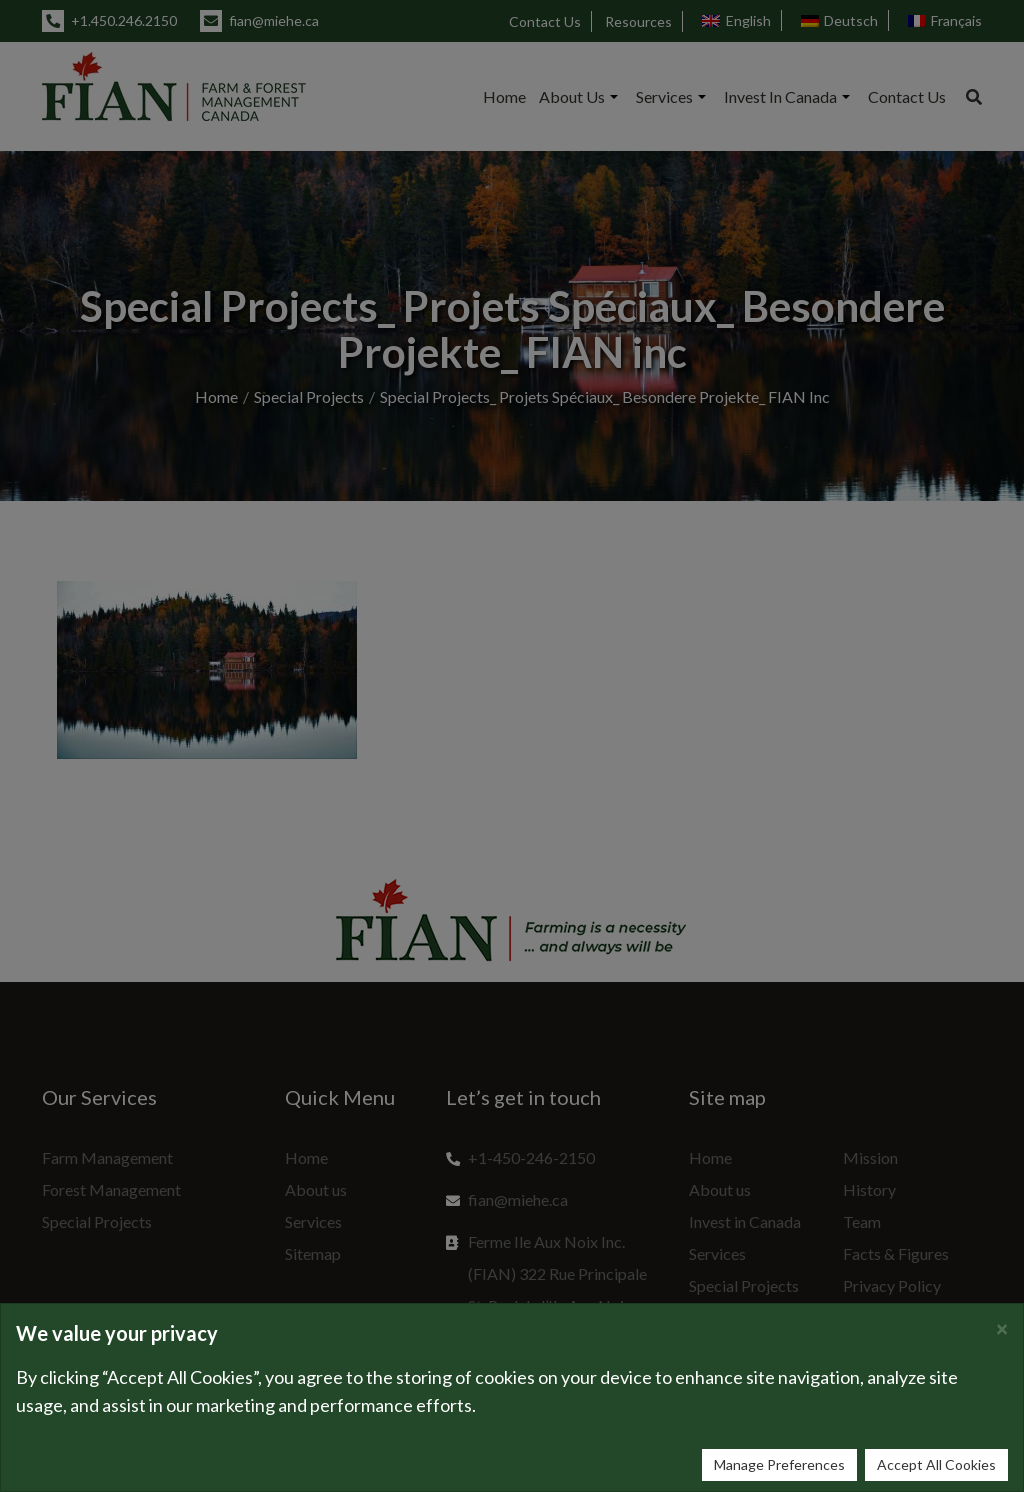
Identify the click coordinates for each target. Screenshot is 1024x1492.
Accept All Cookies (936, 1464)
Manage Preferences (779, 1464)
